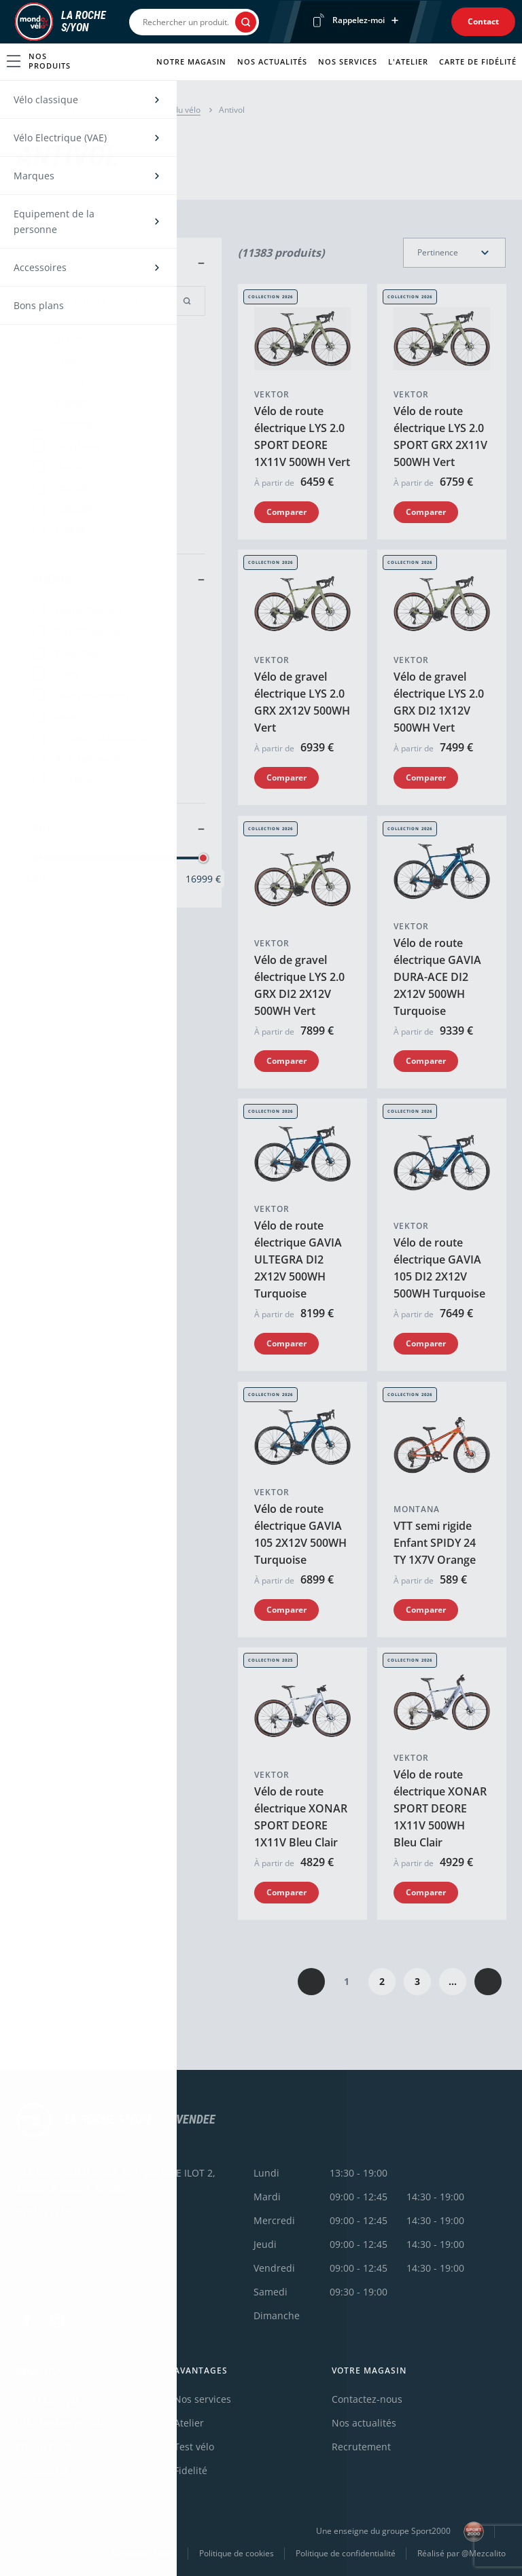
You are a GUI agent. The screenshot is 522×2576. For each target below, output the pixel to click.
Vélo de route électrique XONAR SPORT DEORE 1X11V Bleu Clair (300, 1817)
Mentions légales (145, 2553)
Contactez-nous (367, 2399)
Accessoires (84, 109)
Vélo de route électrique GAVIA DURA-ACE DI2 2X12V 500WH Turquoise (437, 976)
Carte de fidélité (478, 61)
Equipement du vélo (163, 109)
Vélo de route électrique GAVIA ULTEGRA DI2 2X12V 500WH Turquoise (298, 1260)
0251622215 (43, 2212)
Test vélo (194, 2446)
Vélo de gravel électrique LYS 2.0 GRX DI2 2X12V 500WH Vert (299, 985)
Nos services (347, 61)
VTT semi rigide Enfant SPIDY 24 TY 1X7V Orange (435, 1542)
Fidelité (190, 2470)
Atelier (189, 2422)
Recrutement (361, 2446)
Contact (483, 21)
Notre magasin (191, 61)
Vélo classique (48, 2399)
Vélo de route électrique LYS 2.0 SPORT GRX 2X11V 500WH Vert (440, 436)
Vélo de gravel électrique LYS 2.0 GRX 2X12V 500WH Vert (302, 703)
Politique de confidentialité (346, 2553)
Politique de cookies (236, 2553)
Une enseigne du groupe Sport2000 (400, 2532)
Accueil (30, 109)
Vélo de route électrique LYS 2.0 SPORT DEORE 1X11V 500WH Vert (302, 436)
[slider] (34, 858)
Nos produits (39, 61)
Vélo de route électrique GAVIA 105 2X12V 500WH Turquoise (300, 1534)
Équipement (44, 2446)
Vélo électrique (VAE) (62, 2422)
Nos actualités (272, 61)
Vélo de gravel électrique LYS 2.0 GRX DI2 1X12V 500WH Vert (439, 703)
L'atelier (408, 61)
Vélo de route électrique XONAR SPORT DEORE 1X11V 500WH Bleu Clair (440, 1809)
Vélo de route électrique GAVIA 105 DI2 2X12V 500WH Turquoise (439, 1269)
